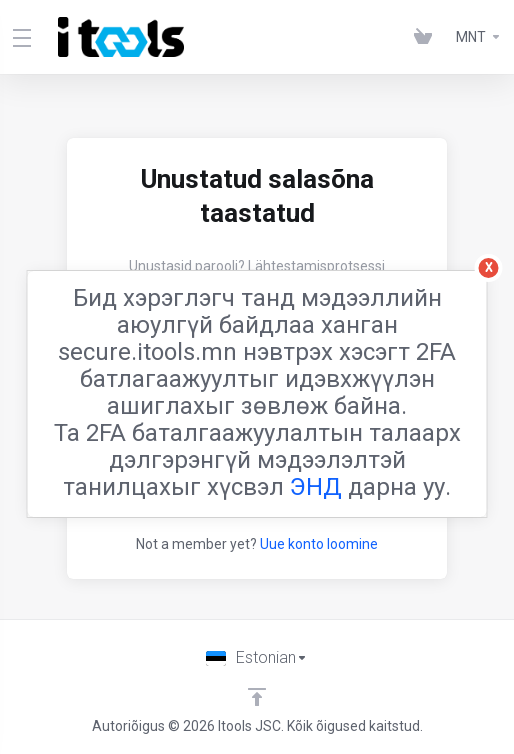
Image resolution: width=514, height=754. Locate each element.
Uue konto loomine (319, 544)
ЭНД (316, 487)
